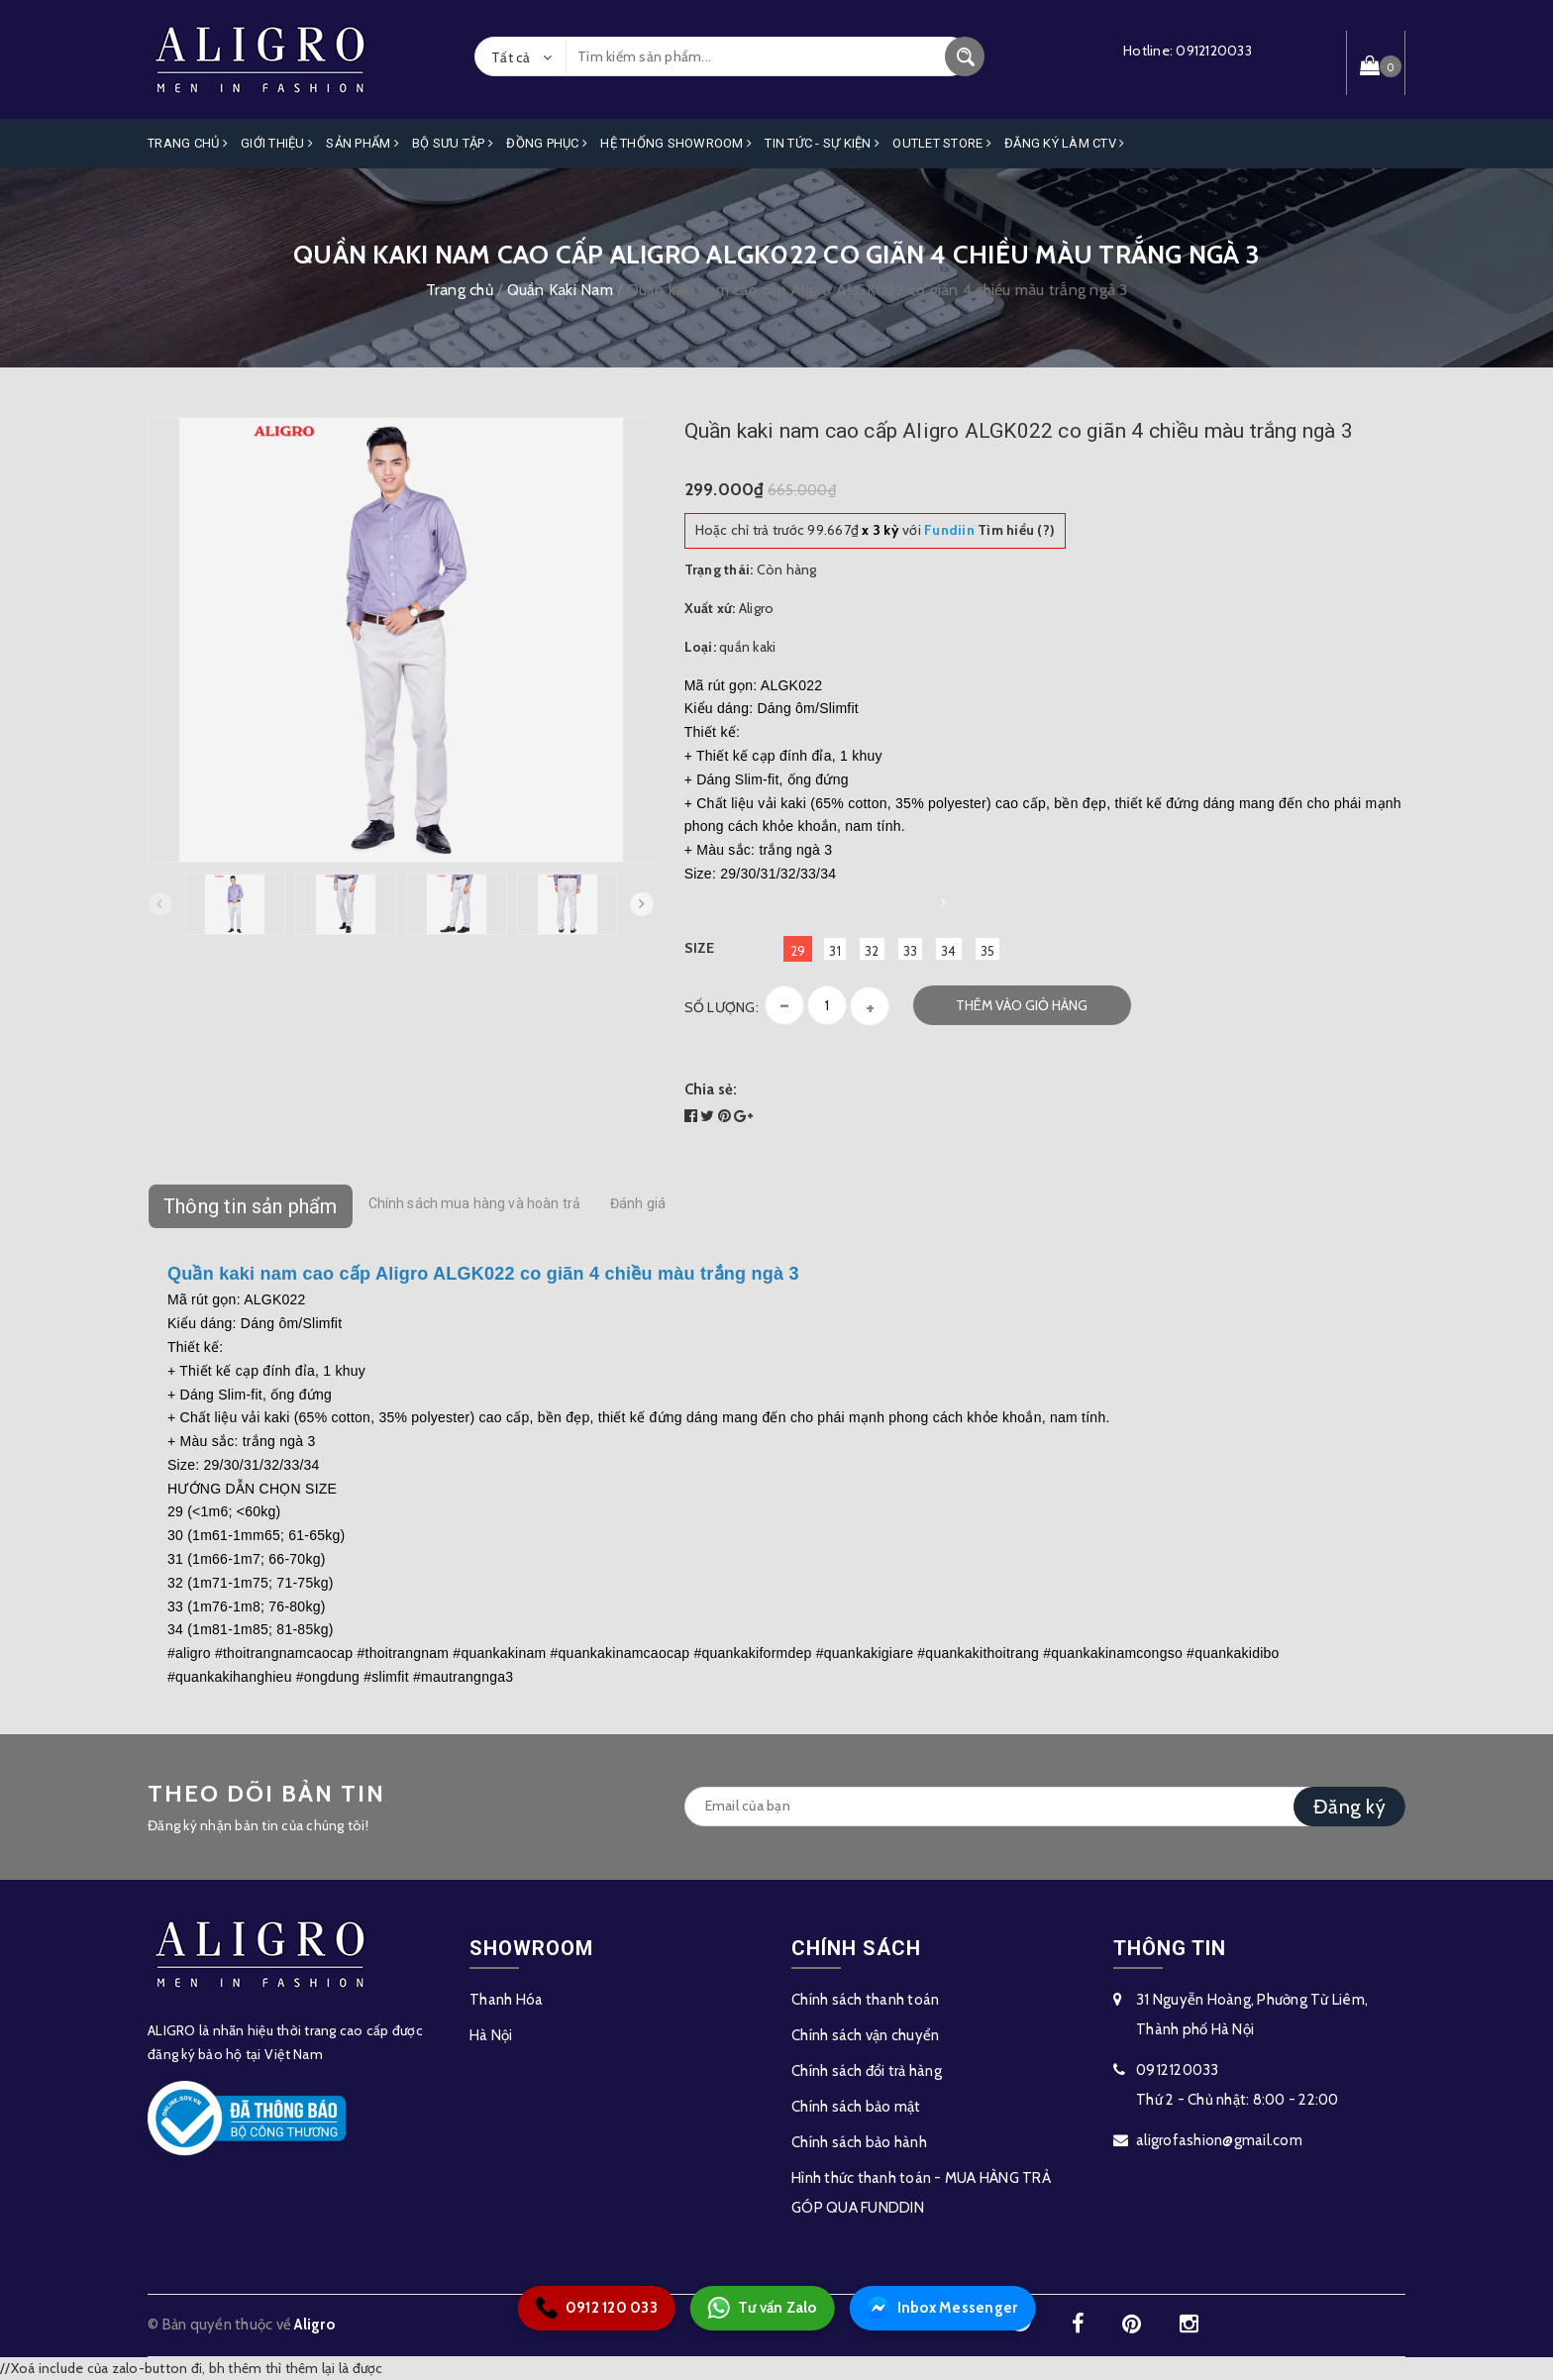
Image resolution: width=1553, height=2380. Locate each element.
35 (988, 951)
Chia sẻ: (711, 1089)
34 (949, 951)
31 (835, 951)
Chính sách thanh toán (865, 2000)
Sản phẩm (362, 143)
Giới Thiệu (277, 143)
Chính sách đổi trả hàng (866, 2071)
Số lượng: (721, 1007)
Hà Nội (491, 2035)
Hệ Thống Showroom (676, 143)
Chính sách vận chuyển (865, 2035)
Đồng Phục (546, 143)
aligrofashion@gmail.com (1219, 2140)
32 (872, 951)
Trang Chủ (188, 143)
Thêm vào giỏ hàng (1021, 1005)
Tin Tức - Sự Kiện (822, 143)
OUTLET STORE (941, 143)
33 (910, 951)
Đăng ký (1349, 1806)
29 (798, 951)
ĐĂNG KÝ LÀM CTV (1064, 143)
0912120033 (1214, 50)
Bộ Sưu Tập (452, 143)
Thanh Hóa (506, 2000)
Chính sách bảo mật (856, 2107)
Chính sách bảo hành (859, 2142)
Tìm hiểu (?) (989, 530)
